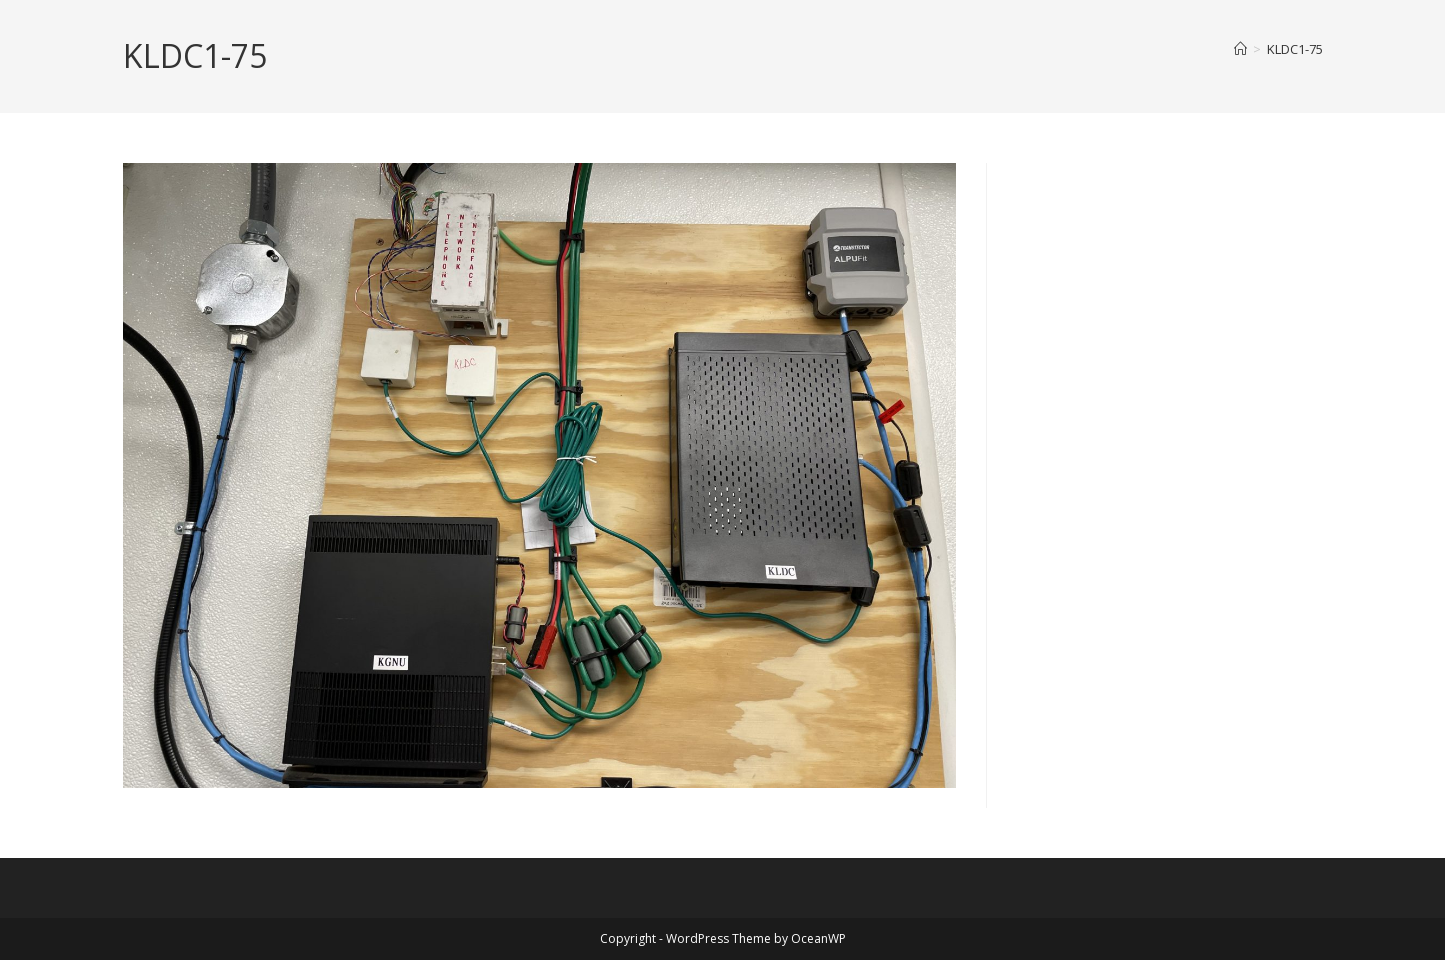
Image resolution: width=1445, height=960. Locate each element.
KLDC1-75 (1295, 49)
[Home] (1240, 49)
